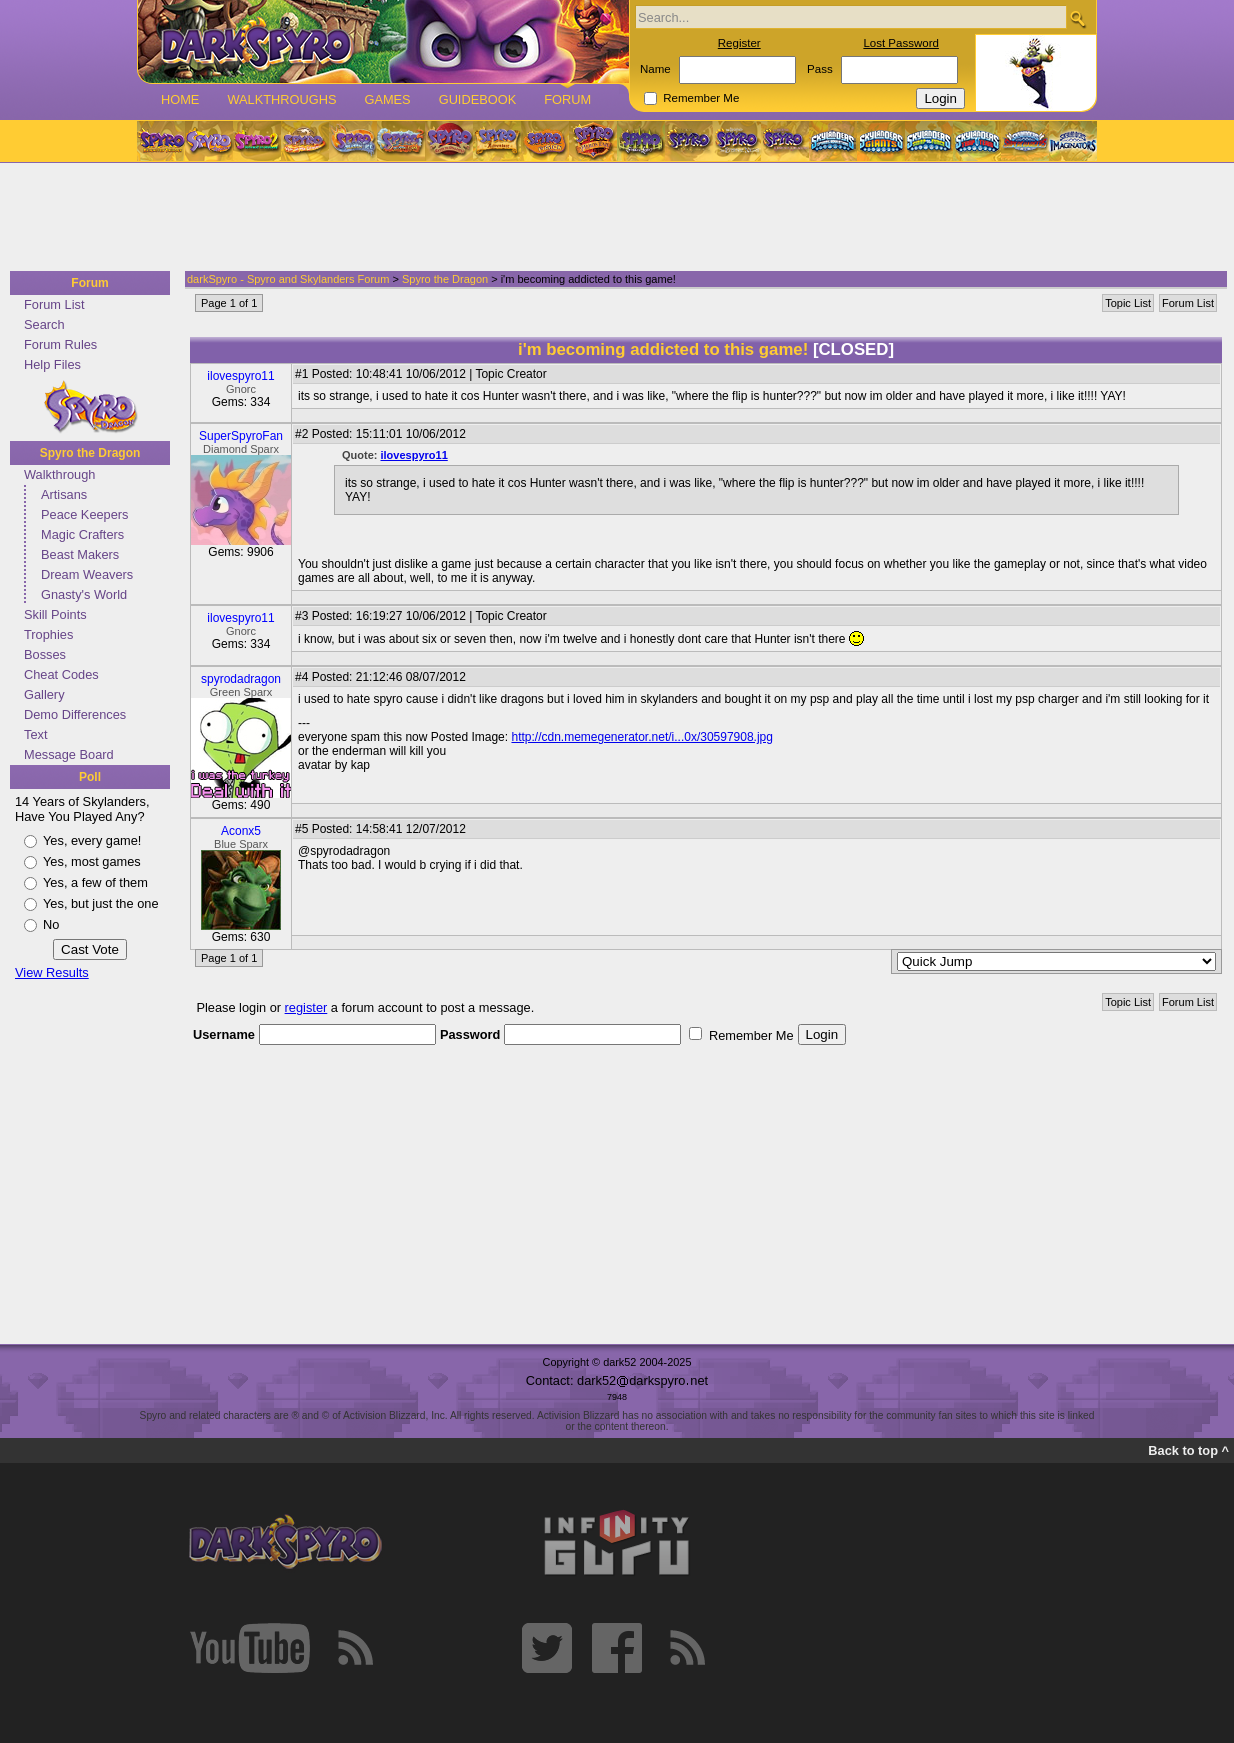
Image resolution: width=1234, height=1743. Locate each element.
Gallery (44, 694)
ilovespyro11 (240, 376)
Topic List (1128, 303)
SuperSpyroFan (241, 436)
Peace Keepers (85, 514)
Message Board (69, 754)
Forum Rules (60, 344)
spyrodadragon (241, 679)
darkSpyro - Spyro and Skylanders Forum (288, 279)
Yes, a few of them (95, 882)
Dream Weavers (87, 574)
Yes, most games (92, 861)
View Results (52, 972)
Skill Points (55, 614)
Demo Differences (75, 714)
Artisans (64, 494)
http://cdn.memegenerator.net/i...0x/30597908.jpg (642, 737)
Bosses (45, 654)
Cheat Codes (61, 674)
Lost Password (901, 43)
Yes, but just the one (101, 903)
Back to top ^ (1188, 1450)
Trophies (48, 634)
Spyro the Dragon (90, 453)
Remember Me (701, 98)
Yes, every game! (92, 840)
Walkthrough (59, 474)
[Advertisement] (611, 218)
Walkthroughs (281, 99)
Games (387, 99)
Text (35, 734)
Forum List (54, 304)
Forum (567, 99)
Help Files (52, 364)
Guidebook (478, 99)
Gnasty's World (84, 594)
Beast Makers (80, 554)
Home (180, 99)
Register (739, 43)
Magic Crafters (82, 534)
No (51, 924)
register (306, 1007)
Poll (90, 777)
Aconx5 (241, 831)
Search (44, 324)
